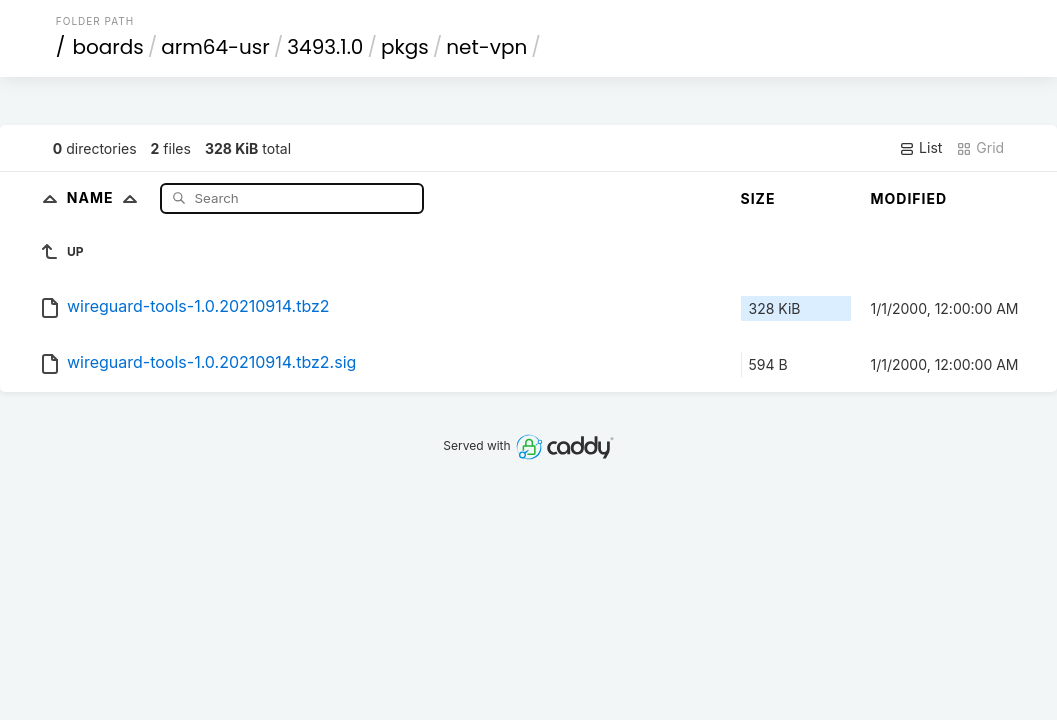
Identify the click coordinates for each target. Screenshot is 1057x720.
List (920, 148)
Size (758, 198)
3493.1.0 (325, 47)
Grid (980, 148)
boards (107, 47)
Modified (909, 198)
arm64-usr (215, 47)
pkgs (405, 47)
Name (106, 197)
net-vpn (486, 47)
